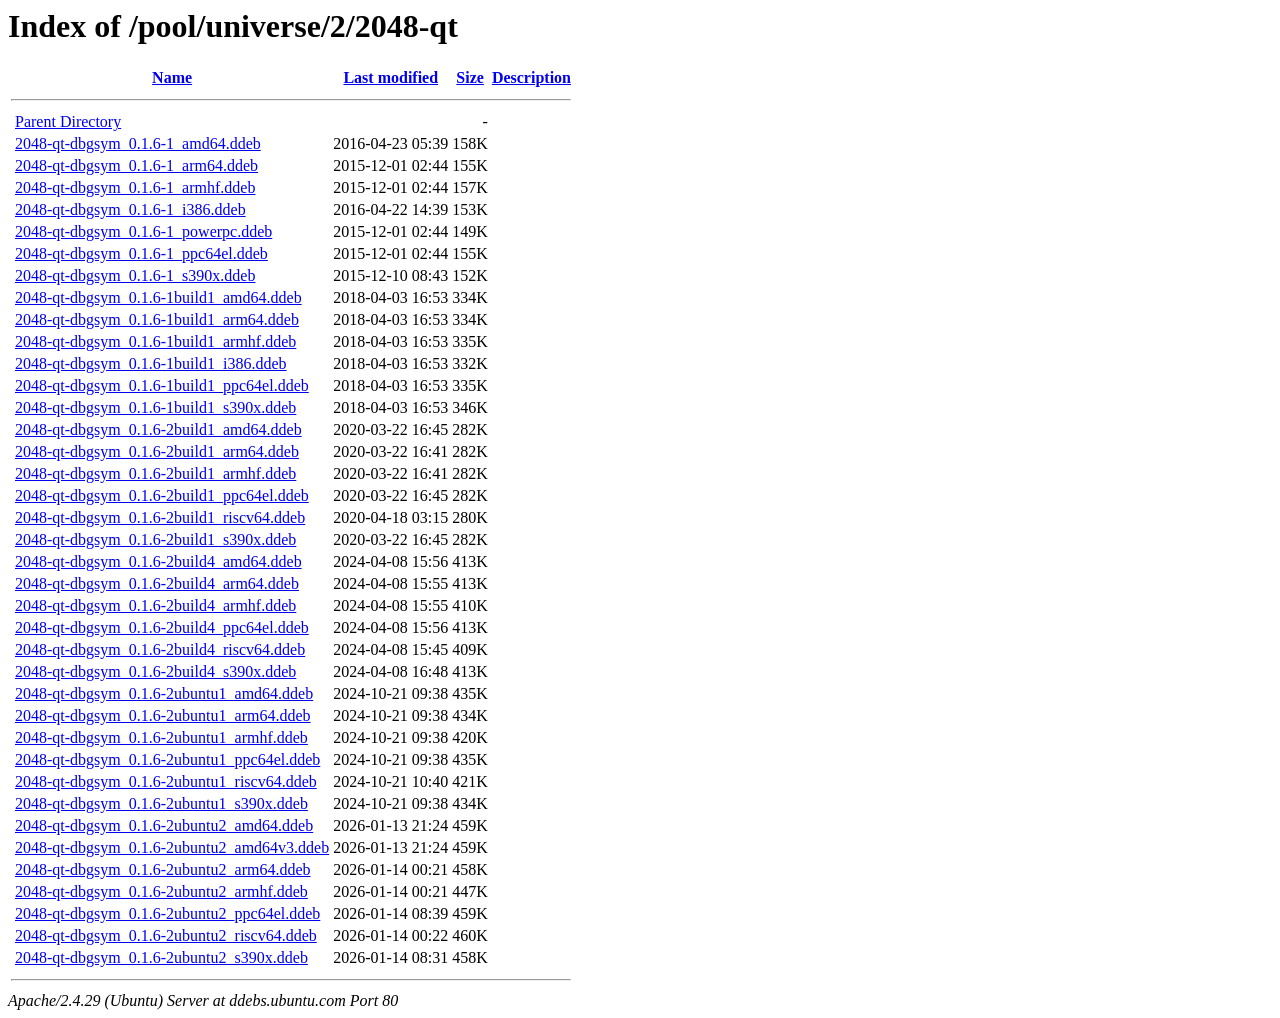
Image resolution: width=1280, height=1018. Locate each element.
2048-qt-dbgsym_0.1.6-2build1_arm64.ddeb (157, 451)
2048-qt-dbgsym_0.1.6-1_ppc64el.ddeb (141, 253)
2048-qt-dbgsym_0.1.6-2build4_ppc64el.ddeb (162, 627)
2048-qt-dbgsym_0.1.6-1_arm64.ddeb (136, 165)
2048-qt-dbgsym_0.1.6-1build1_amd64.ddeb (158, 297)
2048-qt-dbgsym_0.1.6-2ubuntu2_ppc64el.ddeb (167, 913)
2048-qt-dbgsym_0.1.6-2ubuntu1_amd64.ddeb (164, 693)
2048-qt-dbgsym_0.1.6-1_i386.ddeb (130, 209)
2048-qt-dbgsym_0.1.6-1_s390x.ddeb (135, 275)
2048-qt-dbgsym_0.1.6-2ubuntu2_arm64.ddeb (163, 869)
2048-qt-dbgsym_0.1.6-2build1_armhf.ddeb (155, 473)
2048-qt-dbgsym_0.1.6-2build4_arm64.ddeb (157, 583)
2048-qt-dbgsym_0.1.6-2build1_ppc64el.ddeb (162, 495)
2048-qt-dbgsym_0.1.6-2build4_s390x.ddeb (155, 671)
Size (470, 77)
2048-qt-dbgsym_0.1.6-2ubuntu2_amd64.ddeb (164, 825)
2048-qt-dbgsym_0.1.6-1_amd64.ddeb (138, 143)
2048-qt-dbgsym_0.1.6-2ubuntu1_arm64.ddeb (163, 715)
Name (172, 77)
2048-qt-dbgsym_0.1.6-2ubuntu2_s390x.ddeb (161, 957)
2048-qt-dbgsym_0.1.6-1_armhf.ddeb (135, 187)
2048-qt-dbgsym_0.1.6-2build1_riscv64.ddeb (160, 517)
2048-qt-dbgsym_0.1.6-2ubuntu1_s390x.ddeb (161, 803)
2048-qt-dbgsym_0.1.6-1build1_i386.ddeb (151, 363)
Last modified (390, 77)
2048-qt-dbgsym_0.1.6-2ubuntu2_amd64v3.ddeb (172, 847)
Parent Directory (68, 121)
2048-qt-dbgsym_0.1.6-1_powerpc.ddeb (143, 231)
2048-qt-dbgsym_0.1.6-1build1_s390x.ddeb (155, 407)
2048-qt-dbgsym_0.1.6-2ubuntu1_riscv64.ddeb (166, 781)
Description (531, 77)
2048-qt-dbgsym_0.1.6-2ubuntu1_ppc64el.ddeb (167, 759)
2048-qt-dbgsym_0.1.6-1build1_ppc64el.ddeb (162, 385)
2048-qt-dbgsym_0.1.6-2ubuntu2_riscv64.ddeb (166, 935)
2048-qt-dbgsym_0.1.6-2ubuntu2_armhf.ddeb (161, 891)
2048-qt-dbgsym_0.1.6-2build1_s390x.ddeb (155, 539)
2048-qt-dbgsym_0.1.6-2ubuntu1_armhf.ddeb (161, 737)
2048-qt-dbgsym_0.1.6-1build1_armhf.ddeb (155, 341)
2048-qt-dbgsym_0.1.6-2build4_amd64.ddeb (158, 561)
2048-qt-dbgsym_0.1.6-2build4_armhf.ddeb (155, 605)
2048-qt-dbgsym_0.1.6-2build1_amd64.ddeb (158, 429)
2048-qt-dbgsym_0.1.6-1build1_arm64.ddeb (157, 319)
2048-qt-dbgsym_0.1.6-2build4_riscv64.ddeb (160, 649)
